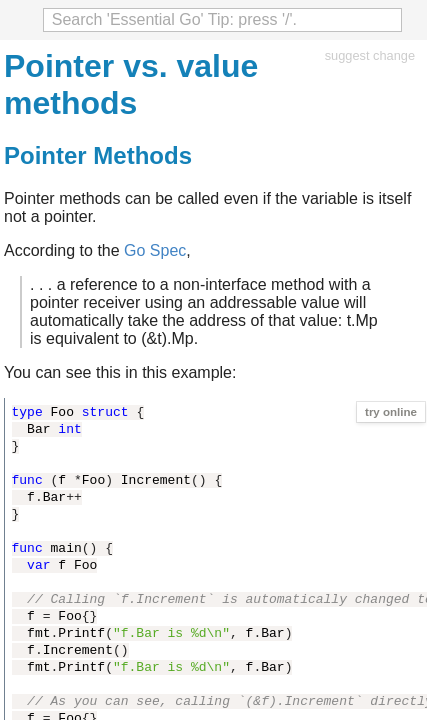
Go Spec (155, 250)
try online (391, 412)
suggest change (370, 55)
